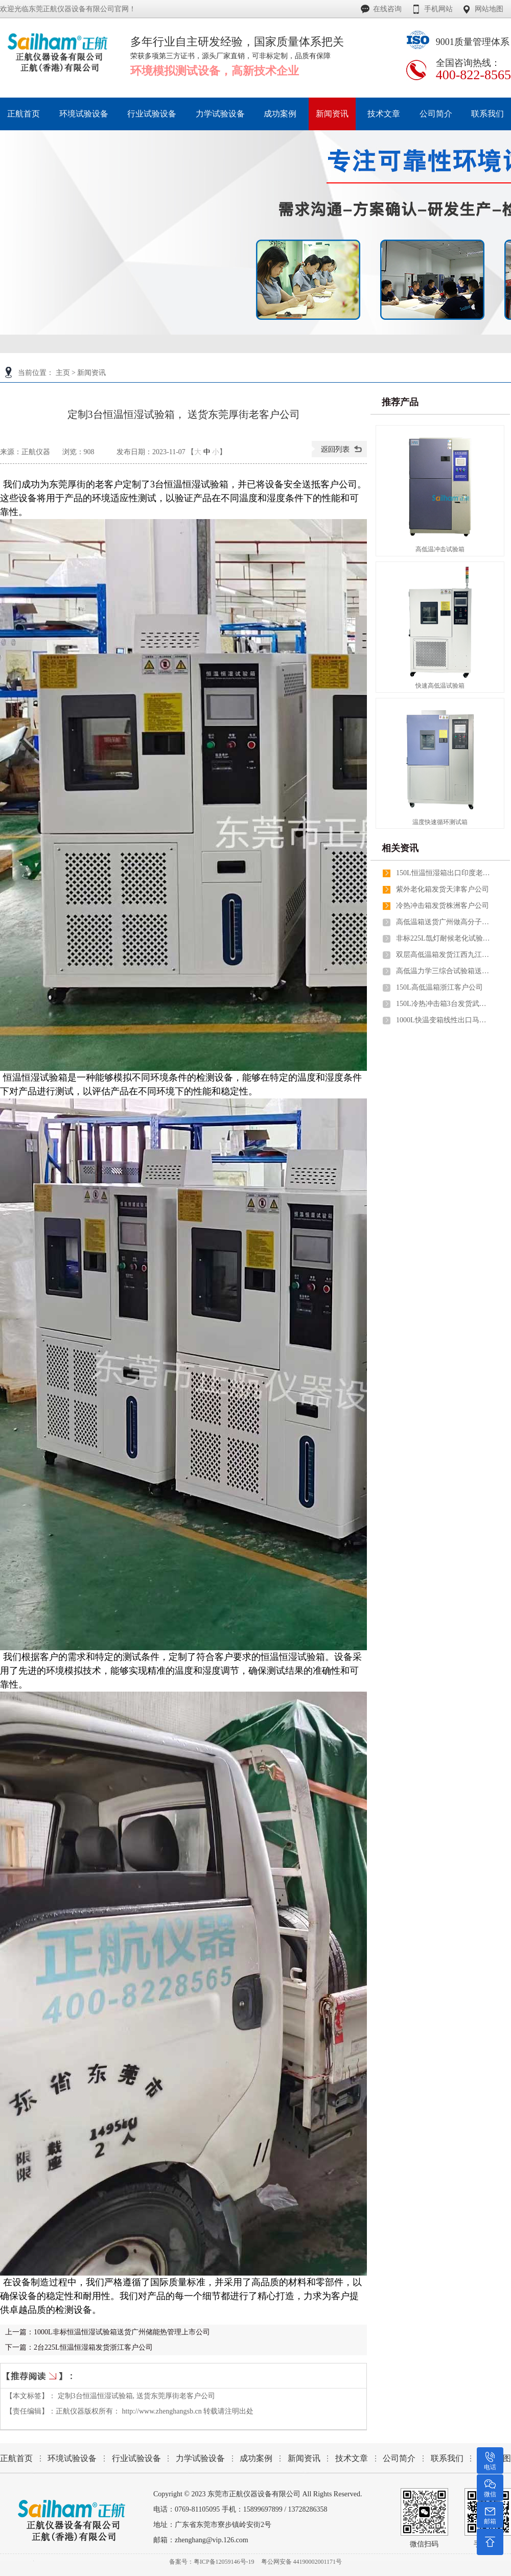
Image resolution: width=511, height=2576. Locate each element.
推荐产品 (400, 402)
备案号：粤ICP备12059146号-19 (211, 2561)
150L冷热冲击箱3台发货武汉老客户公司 (444, 1004)
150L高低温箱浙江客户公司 (439, 987)
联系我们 (447, 2458)
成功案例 (256, 2458)
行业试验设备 (136, 2458)
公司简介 (399, 2458)
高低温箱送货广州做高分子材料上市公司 (444, 922)
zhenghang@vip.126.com (211, 2540)
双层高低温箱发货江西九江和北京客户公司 (444, 954)
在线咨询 (387, 9)
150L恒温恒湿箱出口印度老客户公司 (444, 873)
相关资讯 (400, 848)
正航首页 (16, 2458)
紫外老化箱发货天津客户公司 (442, 889)
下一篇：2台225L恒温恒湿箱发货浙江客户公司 (79, 2347)
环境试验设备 (72, 2458)
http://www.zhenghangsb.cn (162, 2411)
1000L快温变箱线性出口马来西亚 (444, 1020)
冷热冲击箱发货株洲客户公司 (442, 905)
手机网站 (438, 9)
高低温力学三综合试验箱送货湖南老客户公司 (444, 971)
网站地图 (489, 9)
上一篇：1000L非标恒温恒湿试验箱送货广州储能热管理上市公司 (107, 2332)
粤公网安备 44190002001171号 (301, 2561)
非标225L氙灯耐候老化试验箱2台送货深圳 (444, 938)
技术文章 (351, 2458)
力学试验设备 (200, 2458)
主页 (63, 373)
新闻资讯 (91, 373)
